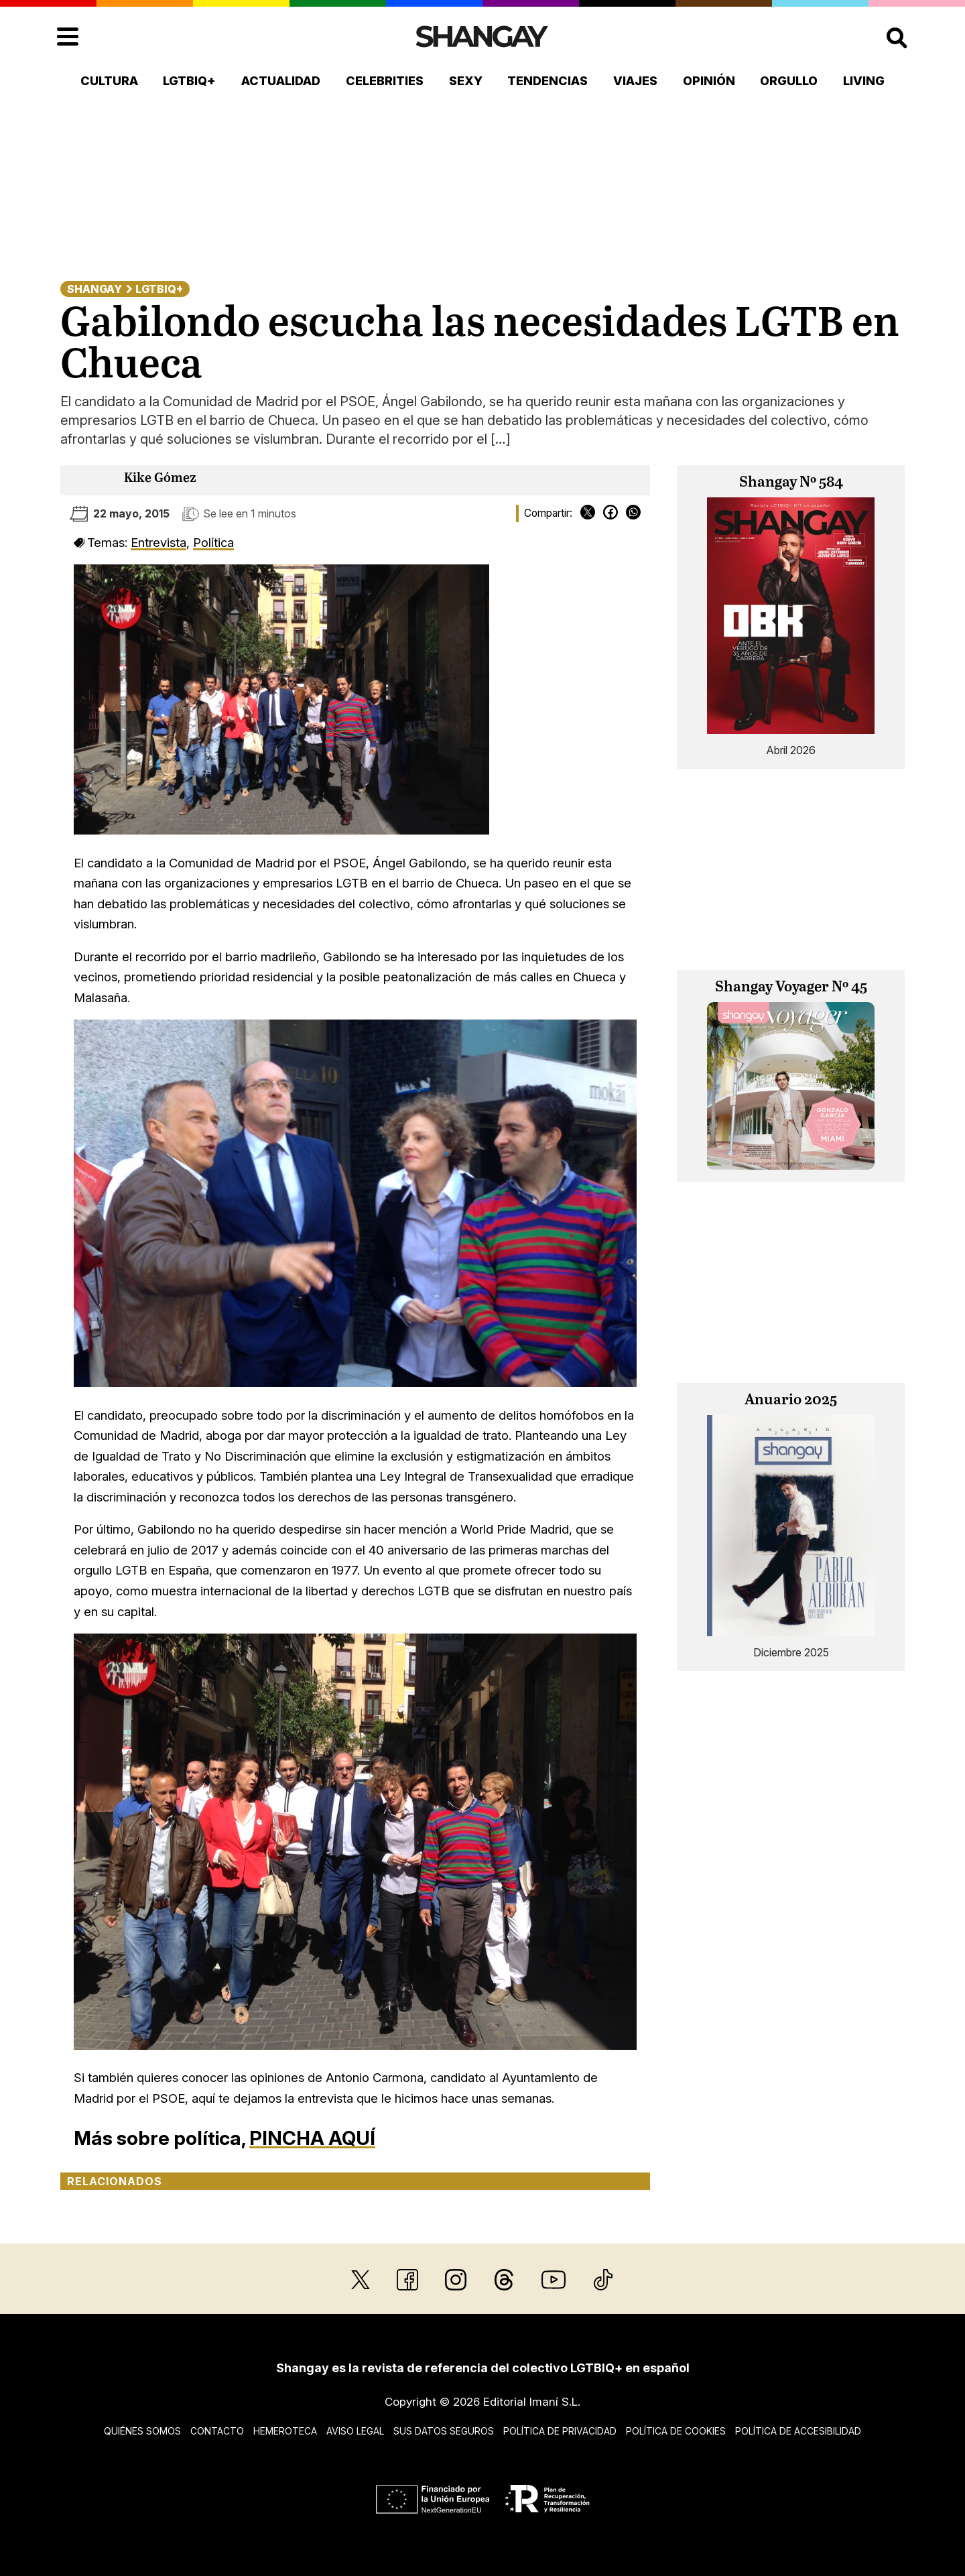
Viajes (635, 81)
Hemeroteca (285, 2431)
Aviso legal (355, 2431)
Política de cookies (676, 2431)
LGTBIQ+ (189, 81)
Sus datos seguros (443, 2431)
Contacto (217, 2431)
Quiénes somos (142, 2431)
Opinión (709, 81)
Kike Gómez (160, 478)
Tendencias (547, 81)
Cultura (109, 81)
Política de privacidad (560, 2431)
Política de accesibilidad (798, 2431)
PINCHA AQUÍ (312, 2138)
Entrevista (158, 542)
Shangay (94, 289)
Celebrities (385, 81)
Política (213, 542)
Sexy (465, 81)
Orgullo (789, 81)
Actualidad (280, 81)
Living (864, 81)
